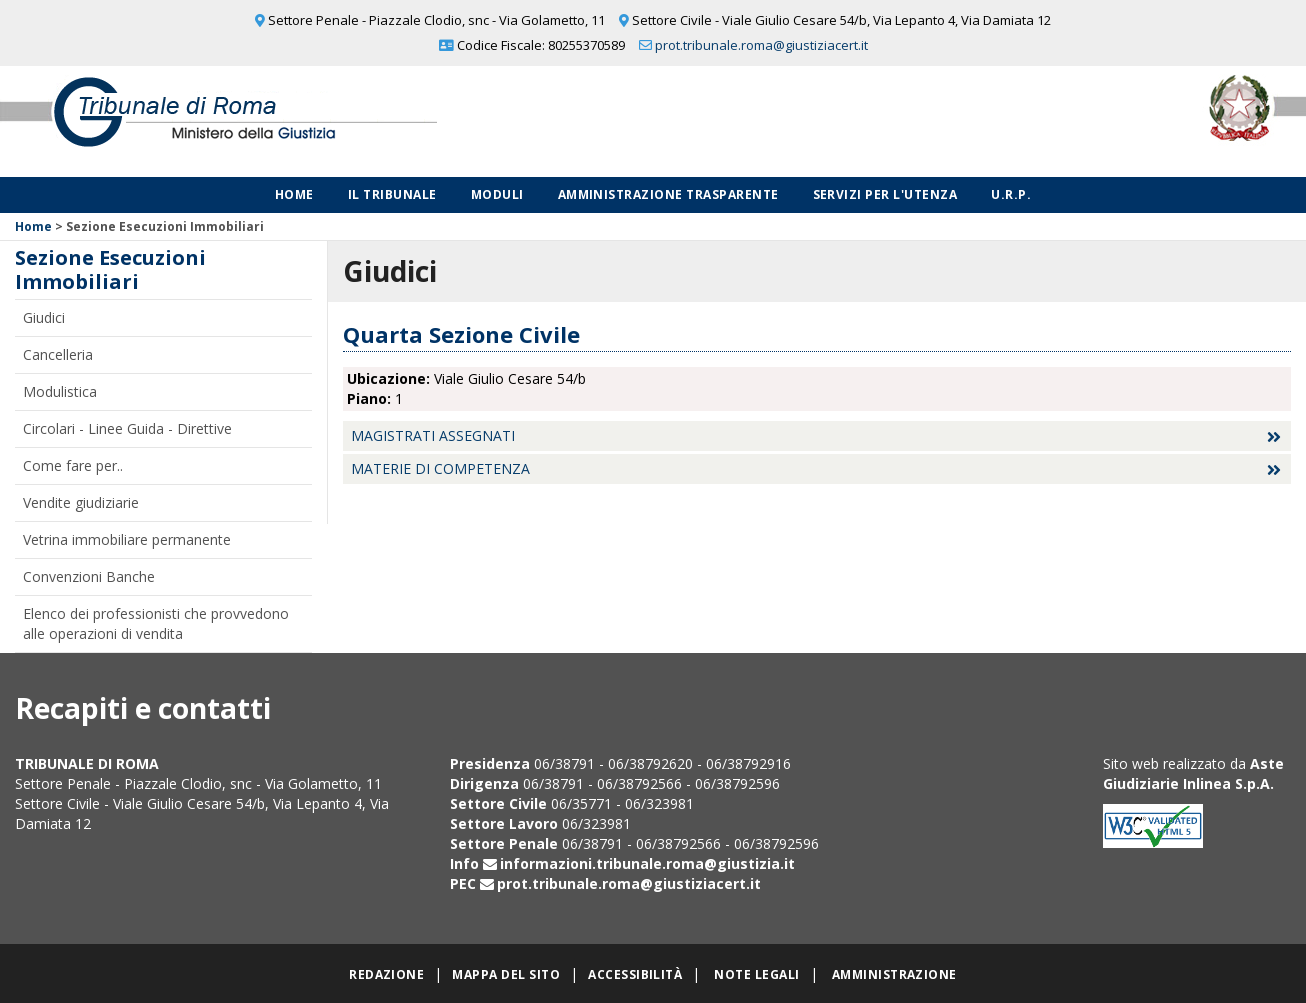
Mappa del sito (506, 974)
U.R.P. (1011, 194)
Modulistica (60, 391)
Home (294, 194)
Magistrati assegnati (433, 435)
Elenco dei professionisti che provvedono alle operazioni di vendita (156, 623)
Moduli (497, 194)
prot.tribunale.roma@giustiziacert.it (761, 45)
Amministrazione (894, 974)
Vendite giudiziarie (81, 502)
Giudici (44, 317)
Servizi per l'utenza (885, 194)
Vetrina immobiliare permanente (127, 539)
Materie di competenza (440, 468)
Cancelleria (58, 354)
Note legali (756, 974)
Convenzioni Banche (89, 576)
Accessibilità (635, 974)
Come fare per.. (73, 465)
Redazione (386, 974)
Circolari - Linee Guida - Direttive (127, 428)
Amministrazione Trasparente (668, 194)
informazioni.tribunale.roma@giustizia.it (647, 863)
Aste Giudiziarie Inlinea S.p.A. (1193, 773)
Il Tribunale (392, 194)
